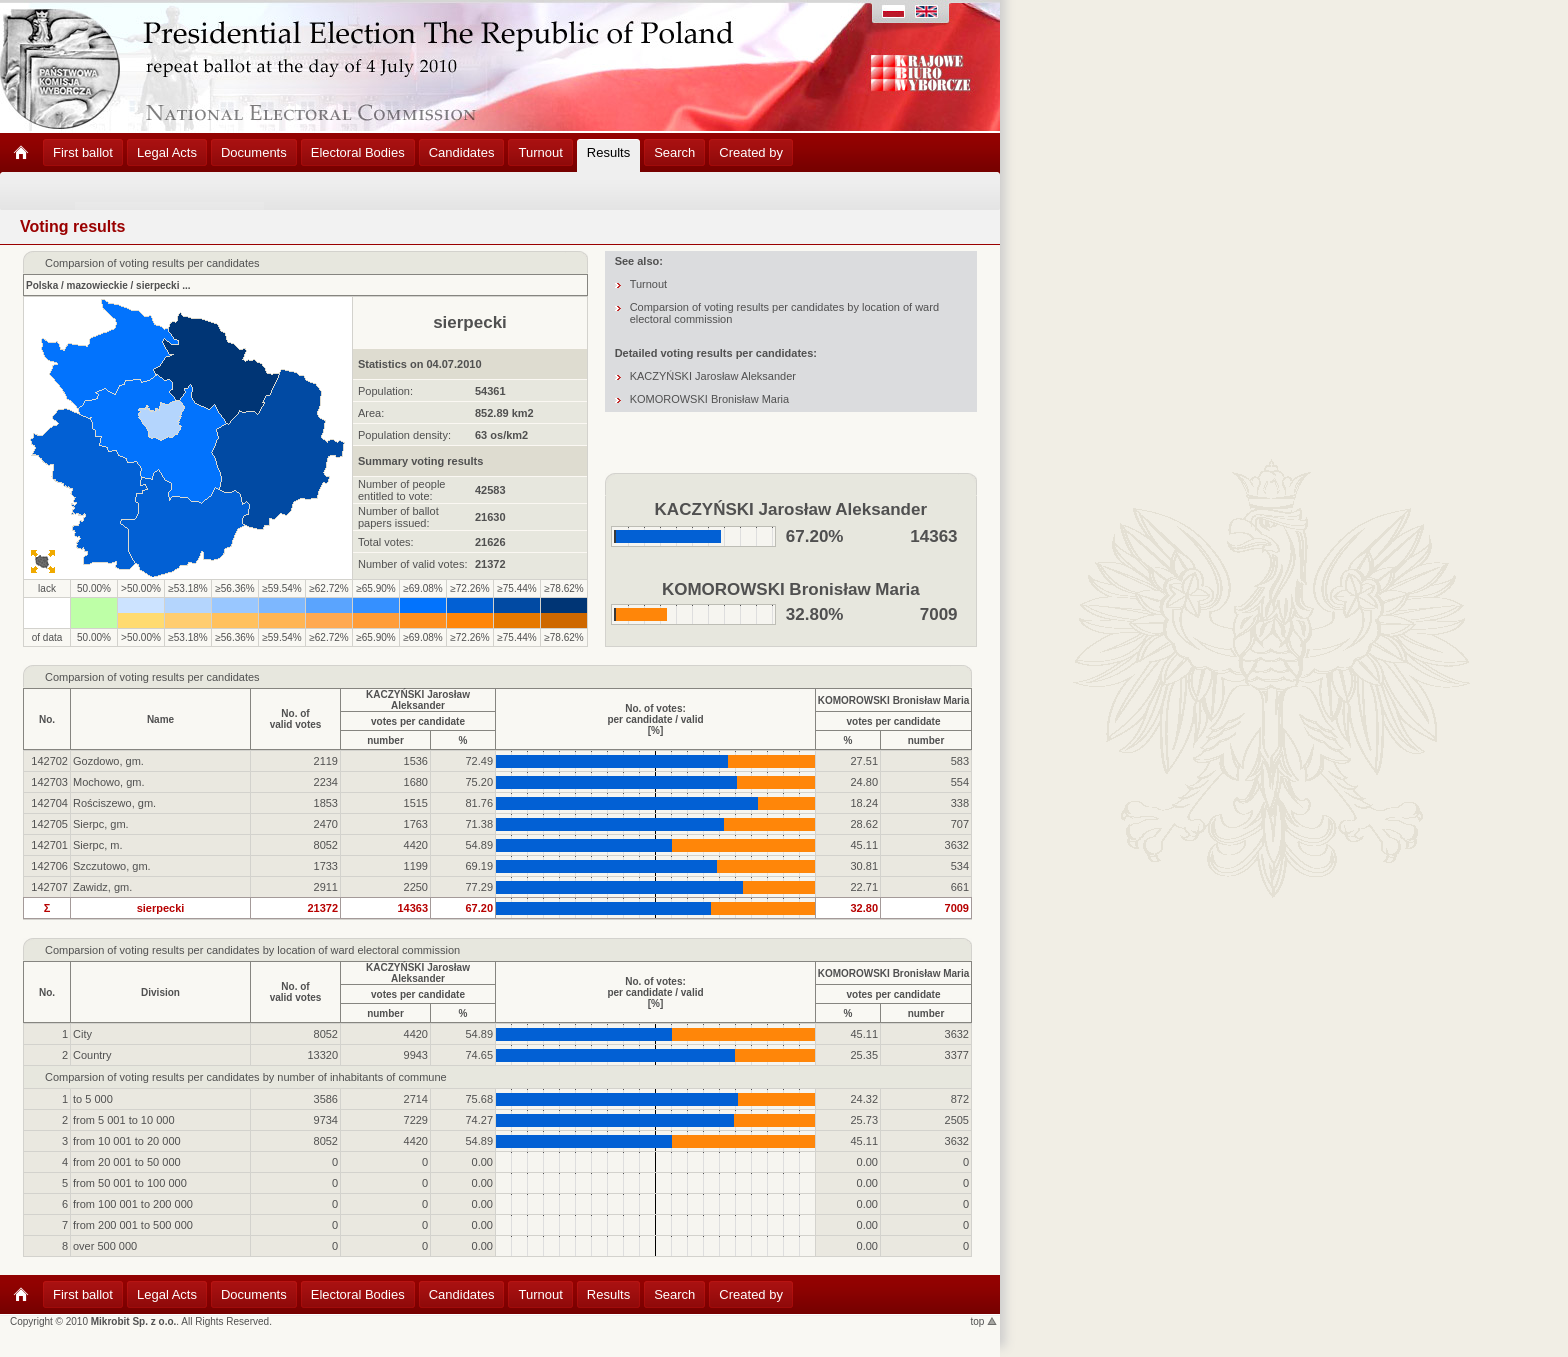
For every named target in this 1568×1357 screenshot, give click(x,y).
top (984, 1321)
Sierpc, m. (98, 845)
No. (47, 719)
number (385, 740)
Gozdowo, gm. (108, 761)
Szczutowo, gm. (112, 866)
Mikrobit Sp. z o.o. (134, 1321)
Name (160, 719)
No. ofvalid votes (296, 719)
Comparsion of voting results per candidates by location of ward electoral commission (252, 950)
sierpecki (157, 285)
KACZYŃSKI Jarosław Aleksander (713, 376)
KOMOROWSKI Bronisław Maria (710, 399)
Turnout (649, 284)
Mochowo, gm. (109, 782)
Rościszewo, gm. (114, 803)
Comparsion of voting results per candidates (152, 677)
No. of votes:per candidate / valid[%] (655, 719)
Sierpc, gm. (101, 824)
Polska (42, 285)
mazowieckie (97, 285)
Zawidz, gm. (102, 887)
